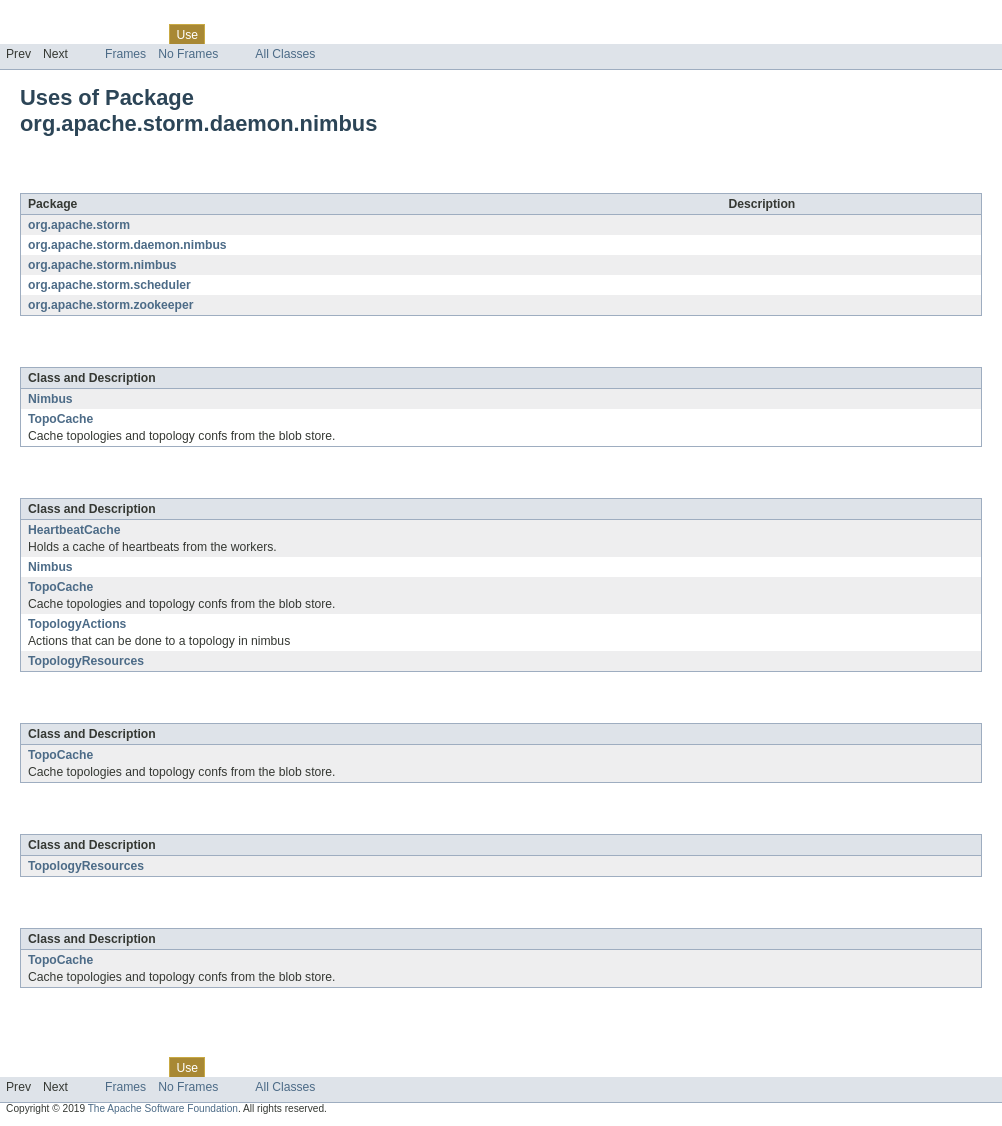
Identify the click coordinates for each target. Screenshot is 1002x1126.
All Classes (285, 54)
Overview (31, 34)
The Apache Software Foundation (163, 1108)
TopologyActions (77, 624)
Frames (125, 54)
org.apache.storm (79, 225)
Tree (228, 34)
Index (342, 34)
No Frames (188, 54)
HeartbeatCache (74, 530)
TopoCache (60, 419)
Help (381, 34)
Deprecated (284, 34)
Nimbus (50, 399)
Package (92, 34)
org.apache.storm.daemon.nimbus (236, 182)
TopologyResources (86, 661)
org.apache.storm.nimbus (102, 265)
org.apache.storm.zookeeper (111, 305)
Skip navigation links (55, 17)
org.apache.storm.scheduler (109, 285)
